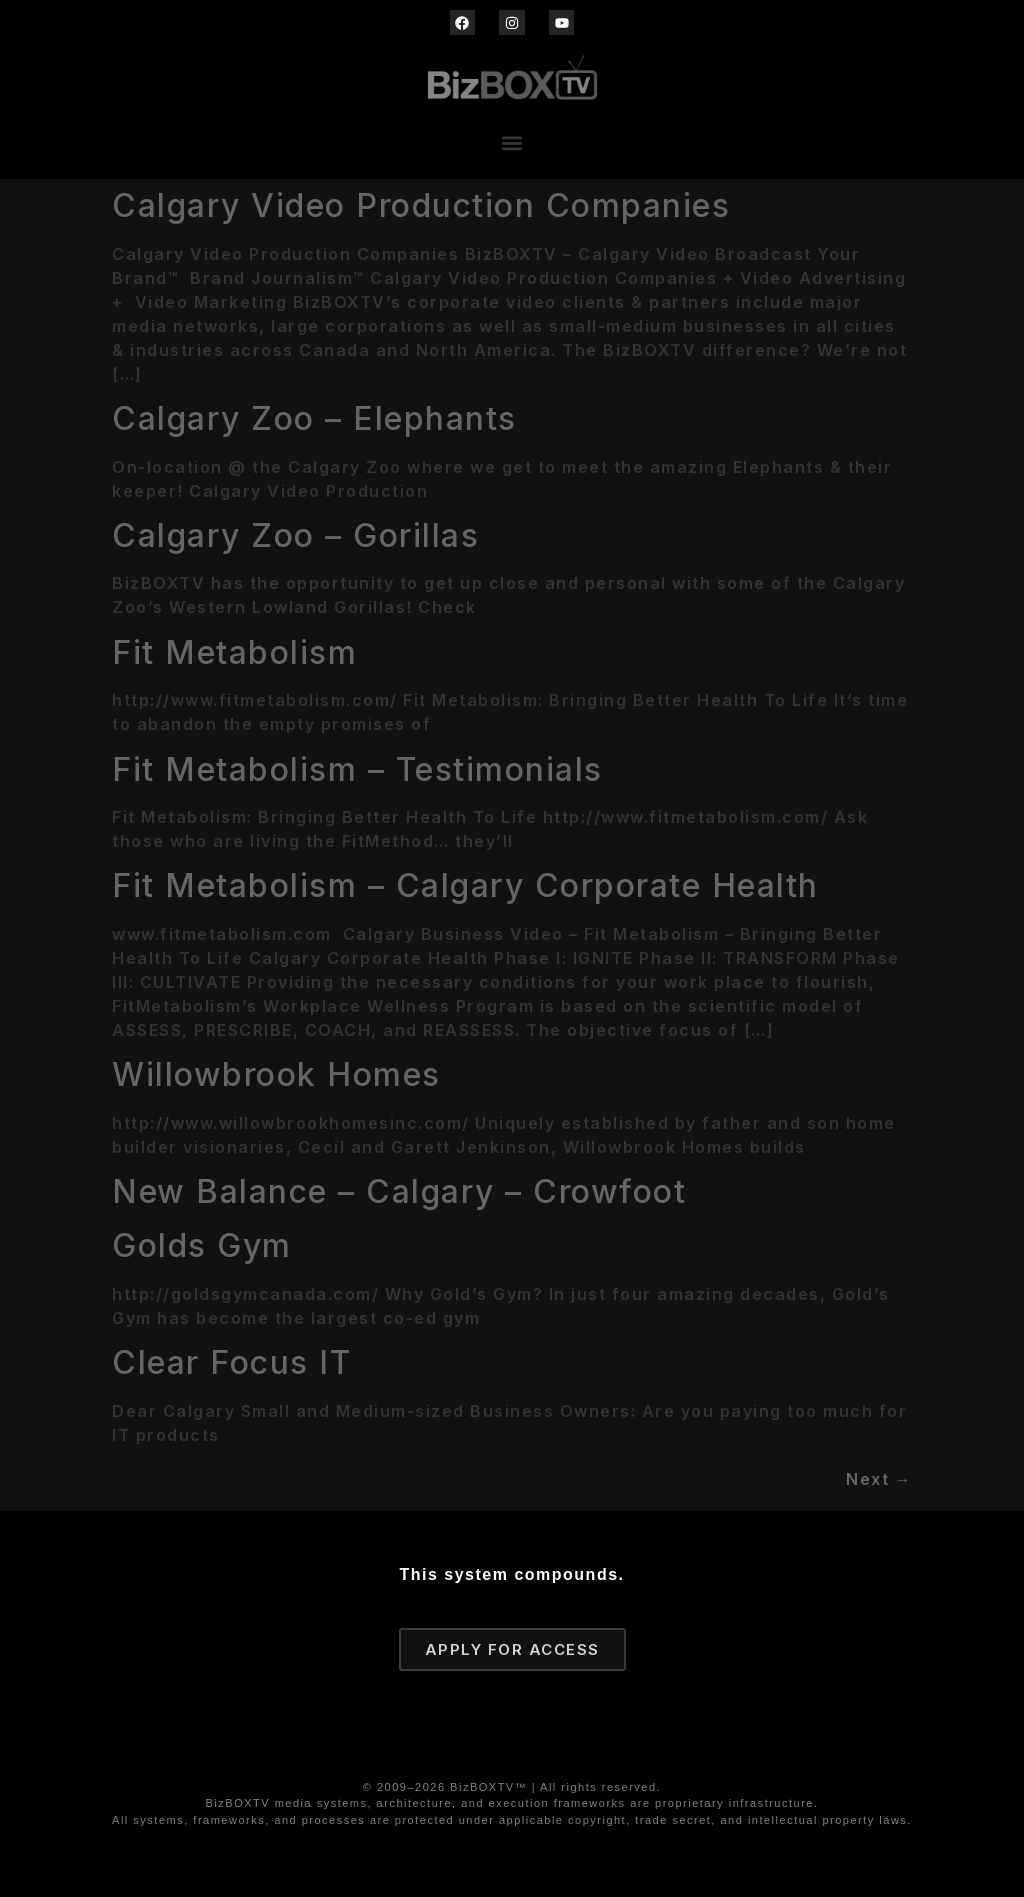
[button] (512, 142)
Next (879, 1479)
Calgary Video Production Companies (421, 205)
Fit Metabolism (234, 652)
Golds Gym (202, 1245)
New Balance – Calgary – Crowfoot (399, 1191)
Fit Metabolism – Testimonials (357, 769)
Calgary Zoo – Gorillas (295, 535)
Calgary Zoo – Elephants (314, 418)
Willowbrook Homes (276, 1074)
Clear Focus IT (231, 1362)
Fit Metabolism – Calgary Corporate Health (465, 885)
